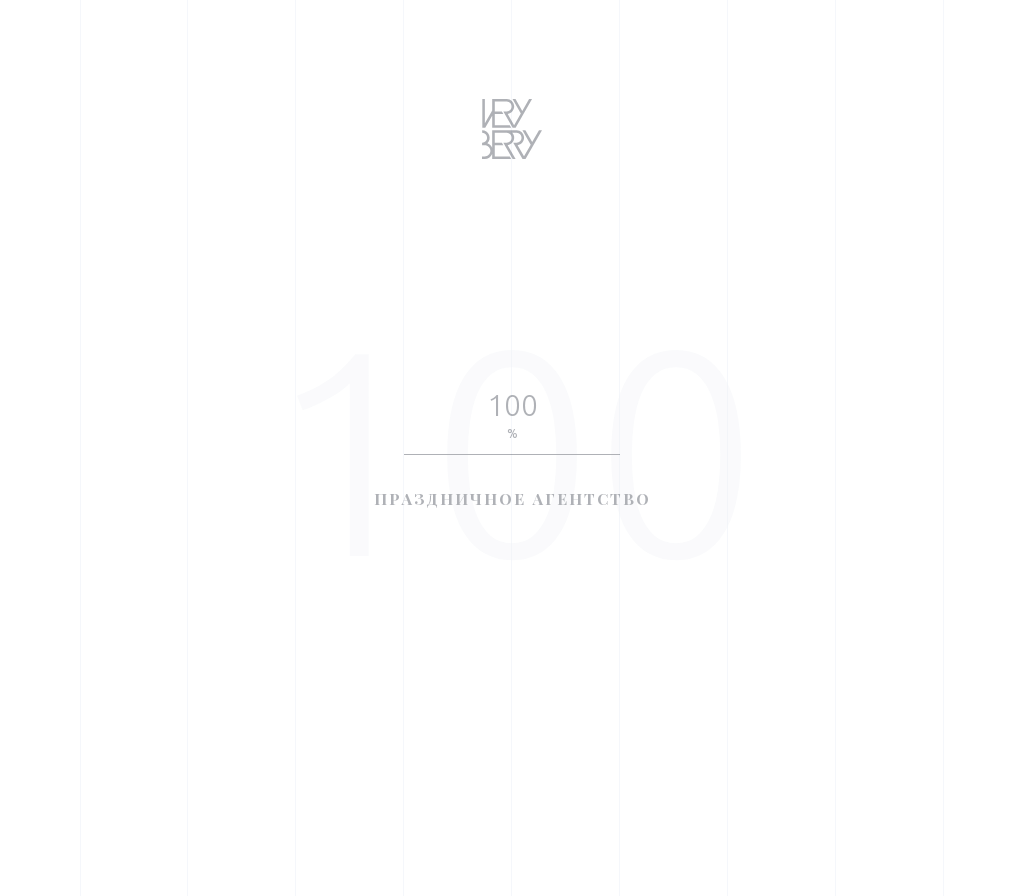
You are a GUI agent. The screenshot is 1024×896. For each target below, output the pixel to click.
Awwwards (45, 224)
